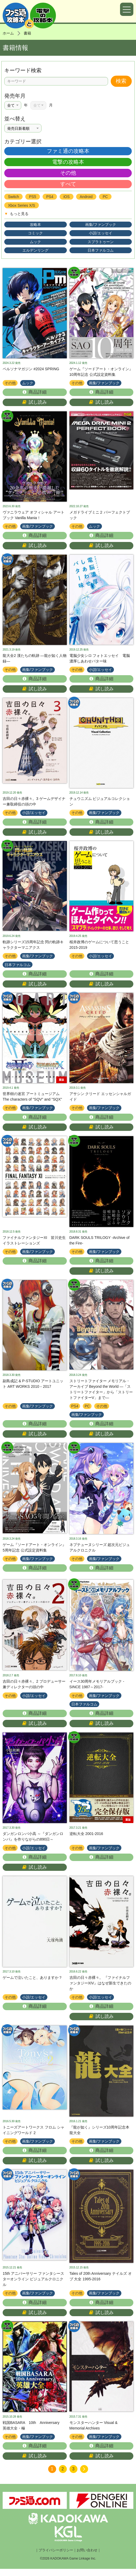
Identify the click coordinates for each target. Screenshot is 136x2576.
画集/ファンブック (100, 224)
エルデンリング (35, 250)
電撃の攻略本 (68, 162)
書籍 (27, 33)
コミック (35, 233)
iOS (66, 197)
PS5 (32, 197)
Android (86, 197)
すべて (68, 184)
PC (105, 197)
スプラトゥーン (101, 242)
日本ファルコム (101, 250)
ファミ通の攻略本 (68, 151)
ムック (35, 242)
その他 (68, 173)
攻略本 (35, 224)
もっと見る (16, 214)
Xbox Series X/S (21, 205)
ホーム (8, 33)
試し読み (35, 403)
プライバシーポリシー (56, 2557)
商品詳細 (34, 392)
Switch (13, 197)
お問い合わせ (87, 2557)
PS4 (49, 197)
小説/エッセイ (100, 233)
